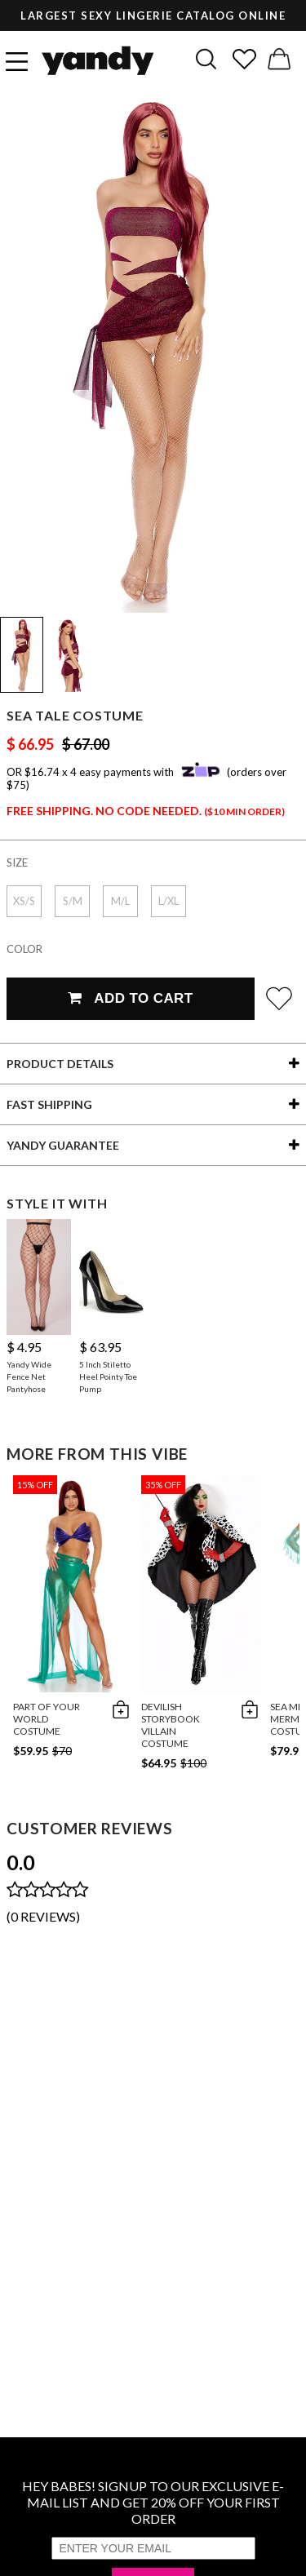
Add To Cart (130, 998)
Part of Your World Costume (46, 1718)
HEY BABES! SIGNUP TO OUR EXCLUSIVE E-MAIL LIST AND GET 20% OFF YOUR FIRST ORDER (153, 2502)
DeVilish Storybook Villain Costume (170, 1724)
